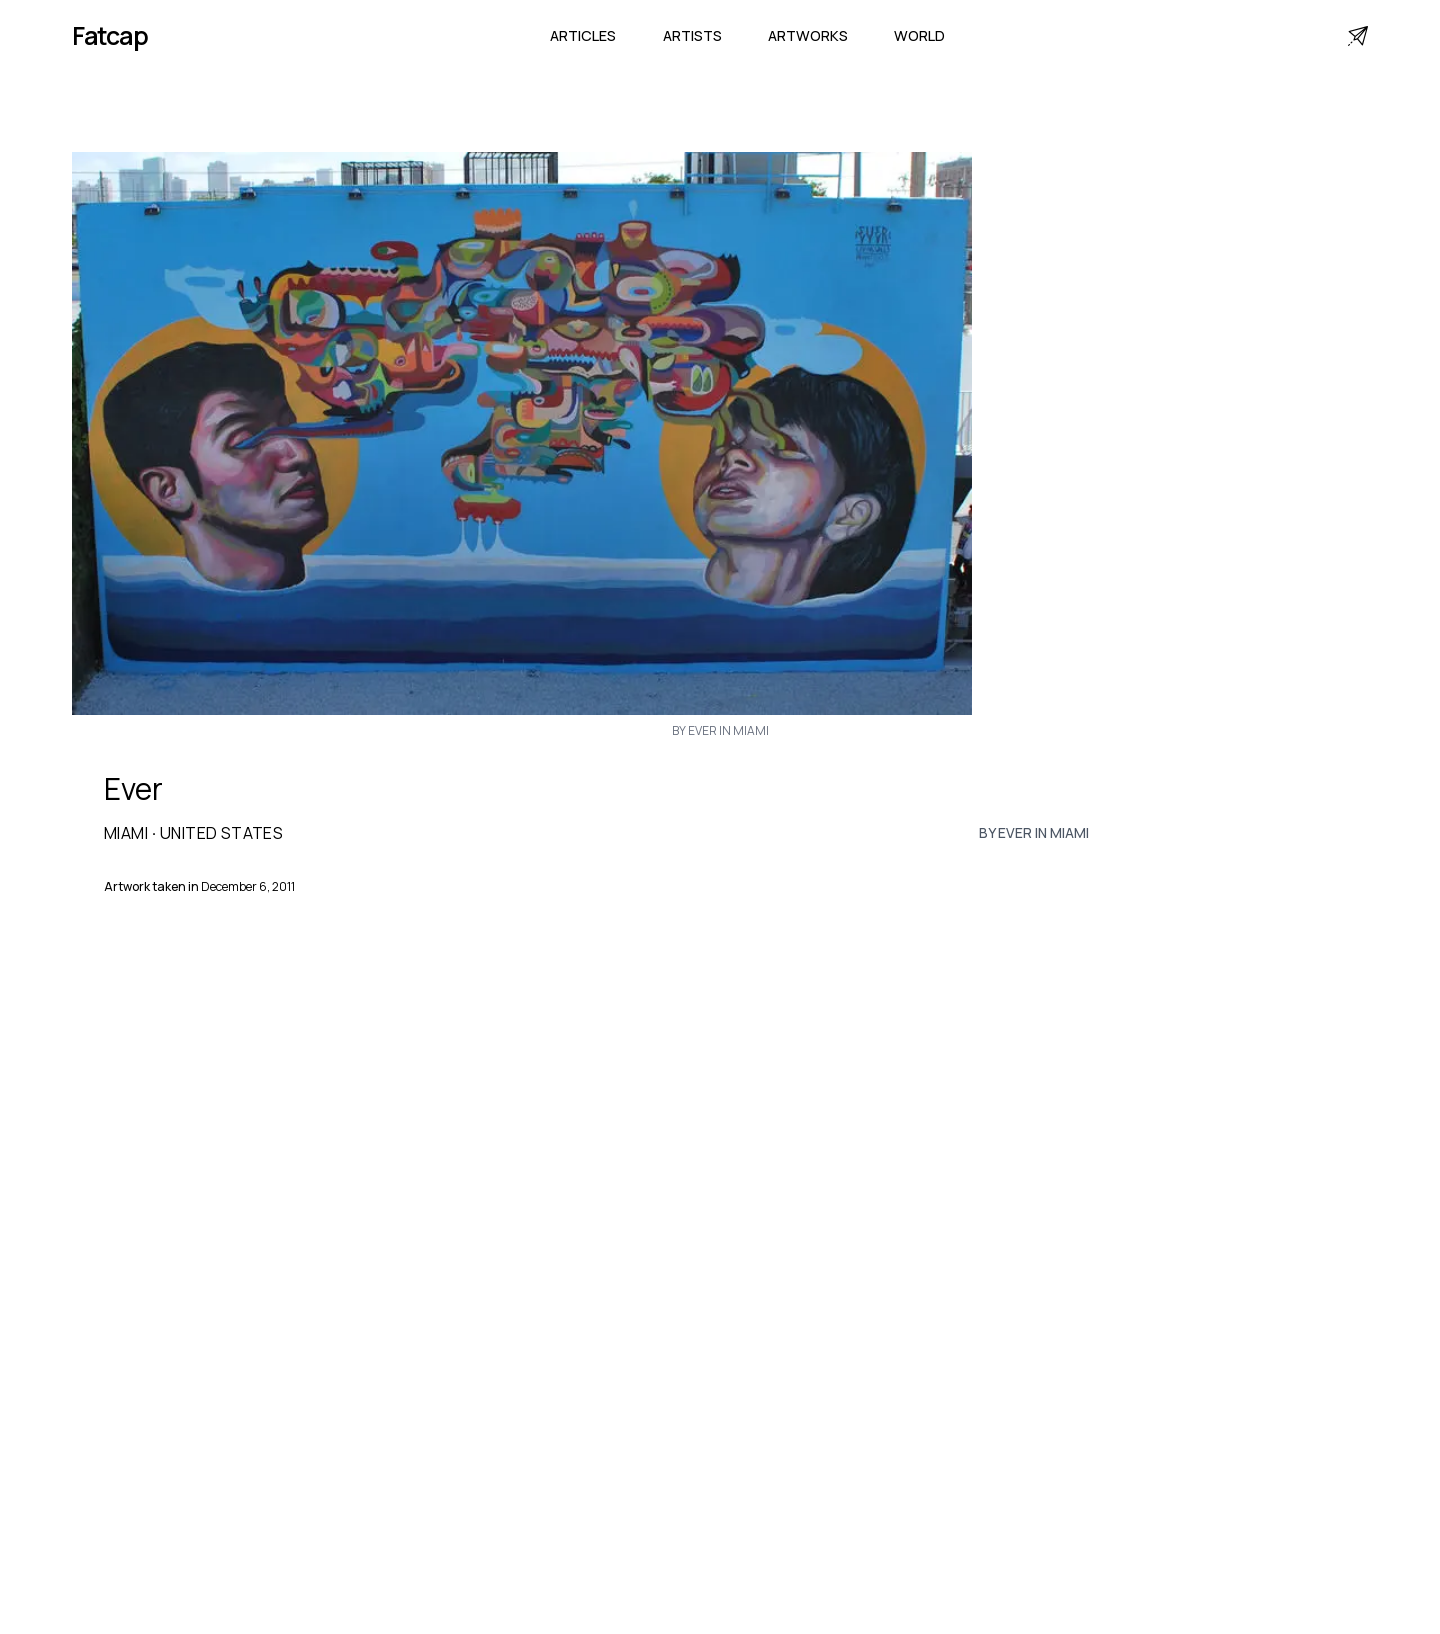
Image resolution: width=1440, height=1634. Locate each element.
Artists (692, 35)
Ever (133, 789)
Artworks (808, 35)
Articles (583, 35)
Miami (126, 833)
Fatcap (110, 35)
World (919, 35)
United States (221, 833)
